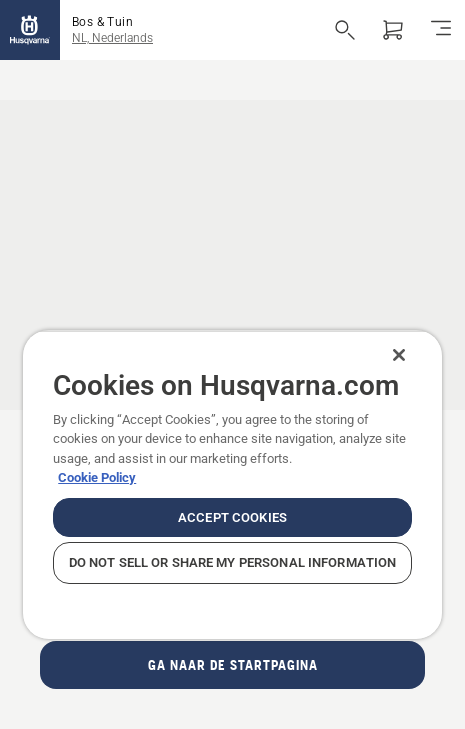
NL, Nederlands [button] (112, 38)
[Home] (30, 30)
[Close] (399, 355)
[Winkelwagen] (393, 30)
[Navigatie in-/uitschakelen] (441, 30)
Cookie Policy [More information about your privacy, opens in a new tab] (97, 477)
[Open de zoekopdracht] (345, 30)
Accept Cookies (232, 517)
